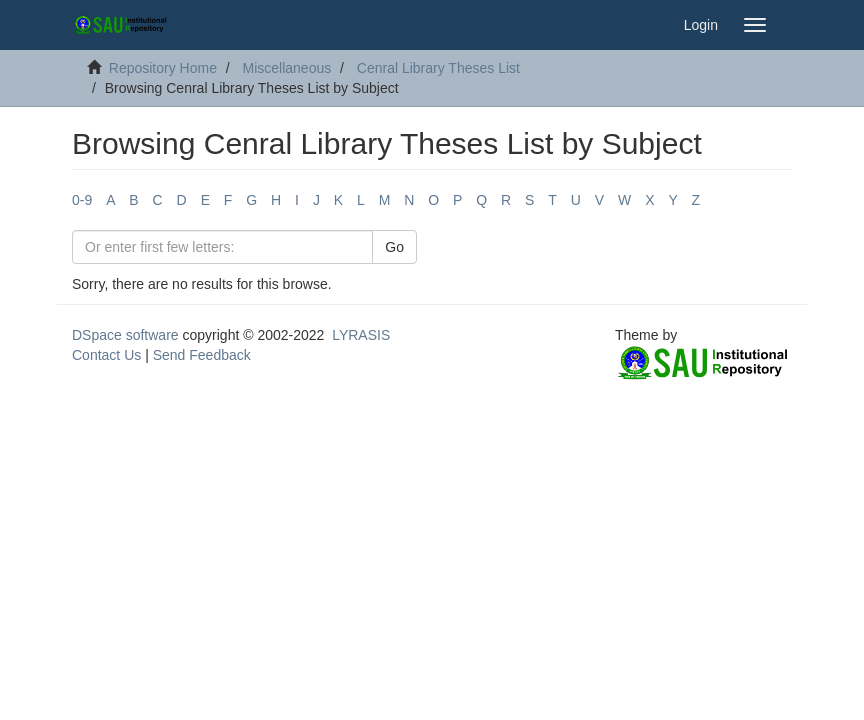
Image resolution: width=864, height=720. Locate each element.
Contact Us (106, 355)
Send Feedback (202, 355)
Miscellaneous (287, 68)
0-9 (82, 200)
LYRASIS (361, 335)
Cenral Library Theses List (438, 68)
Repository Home (163, 68)
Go (394, 247)
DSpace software (125, 335)
